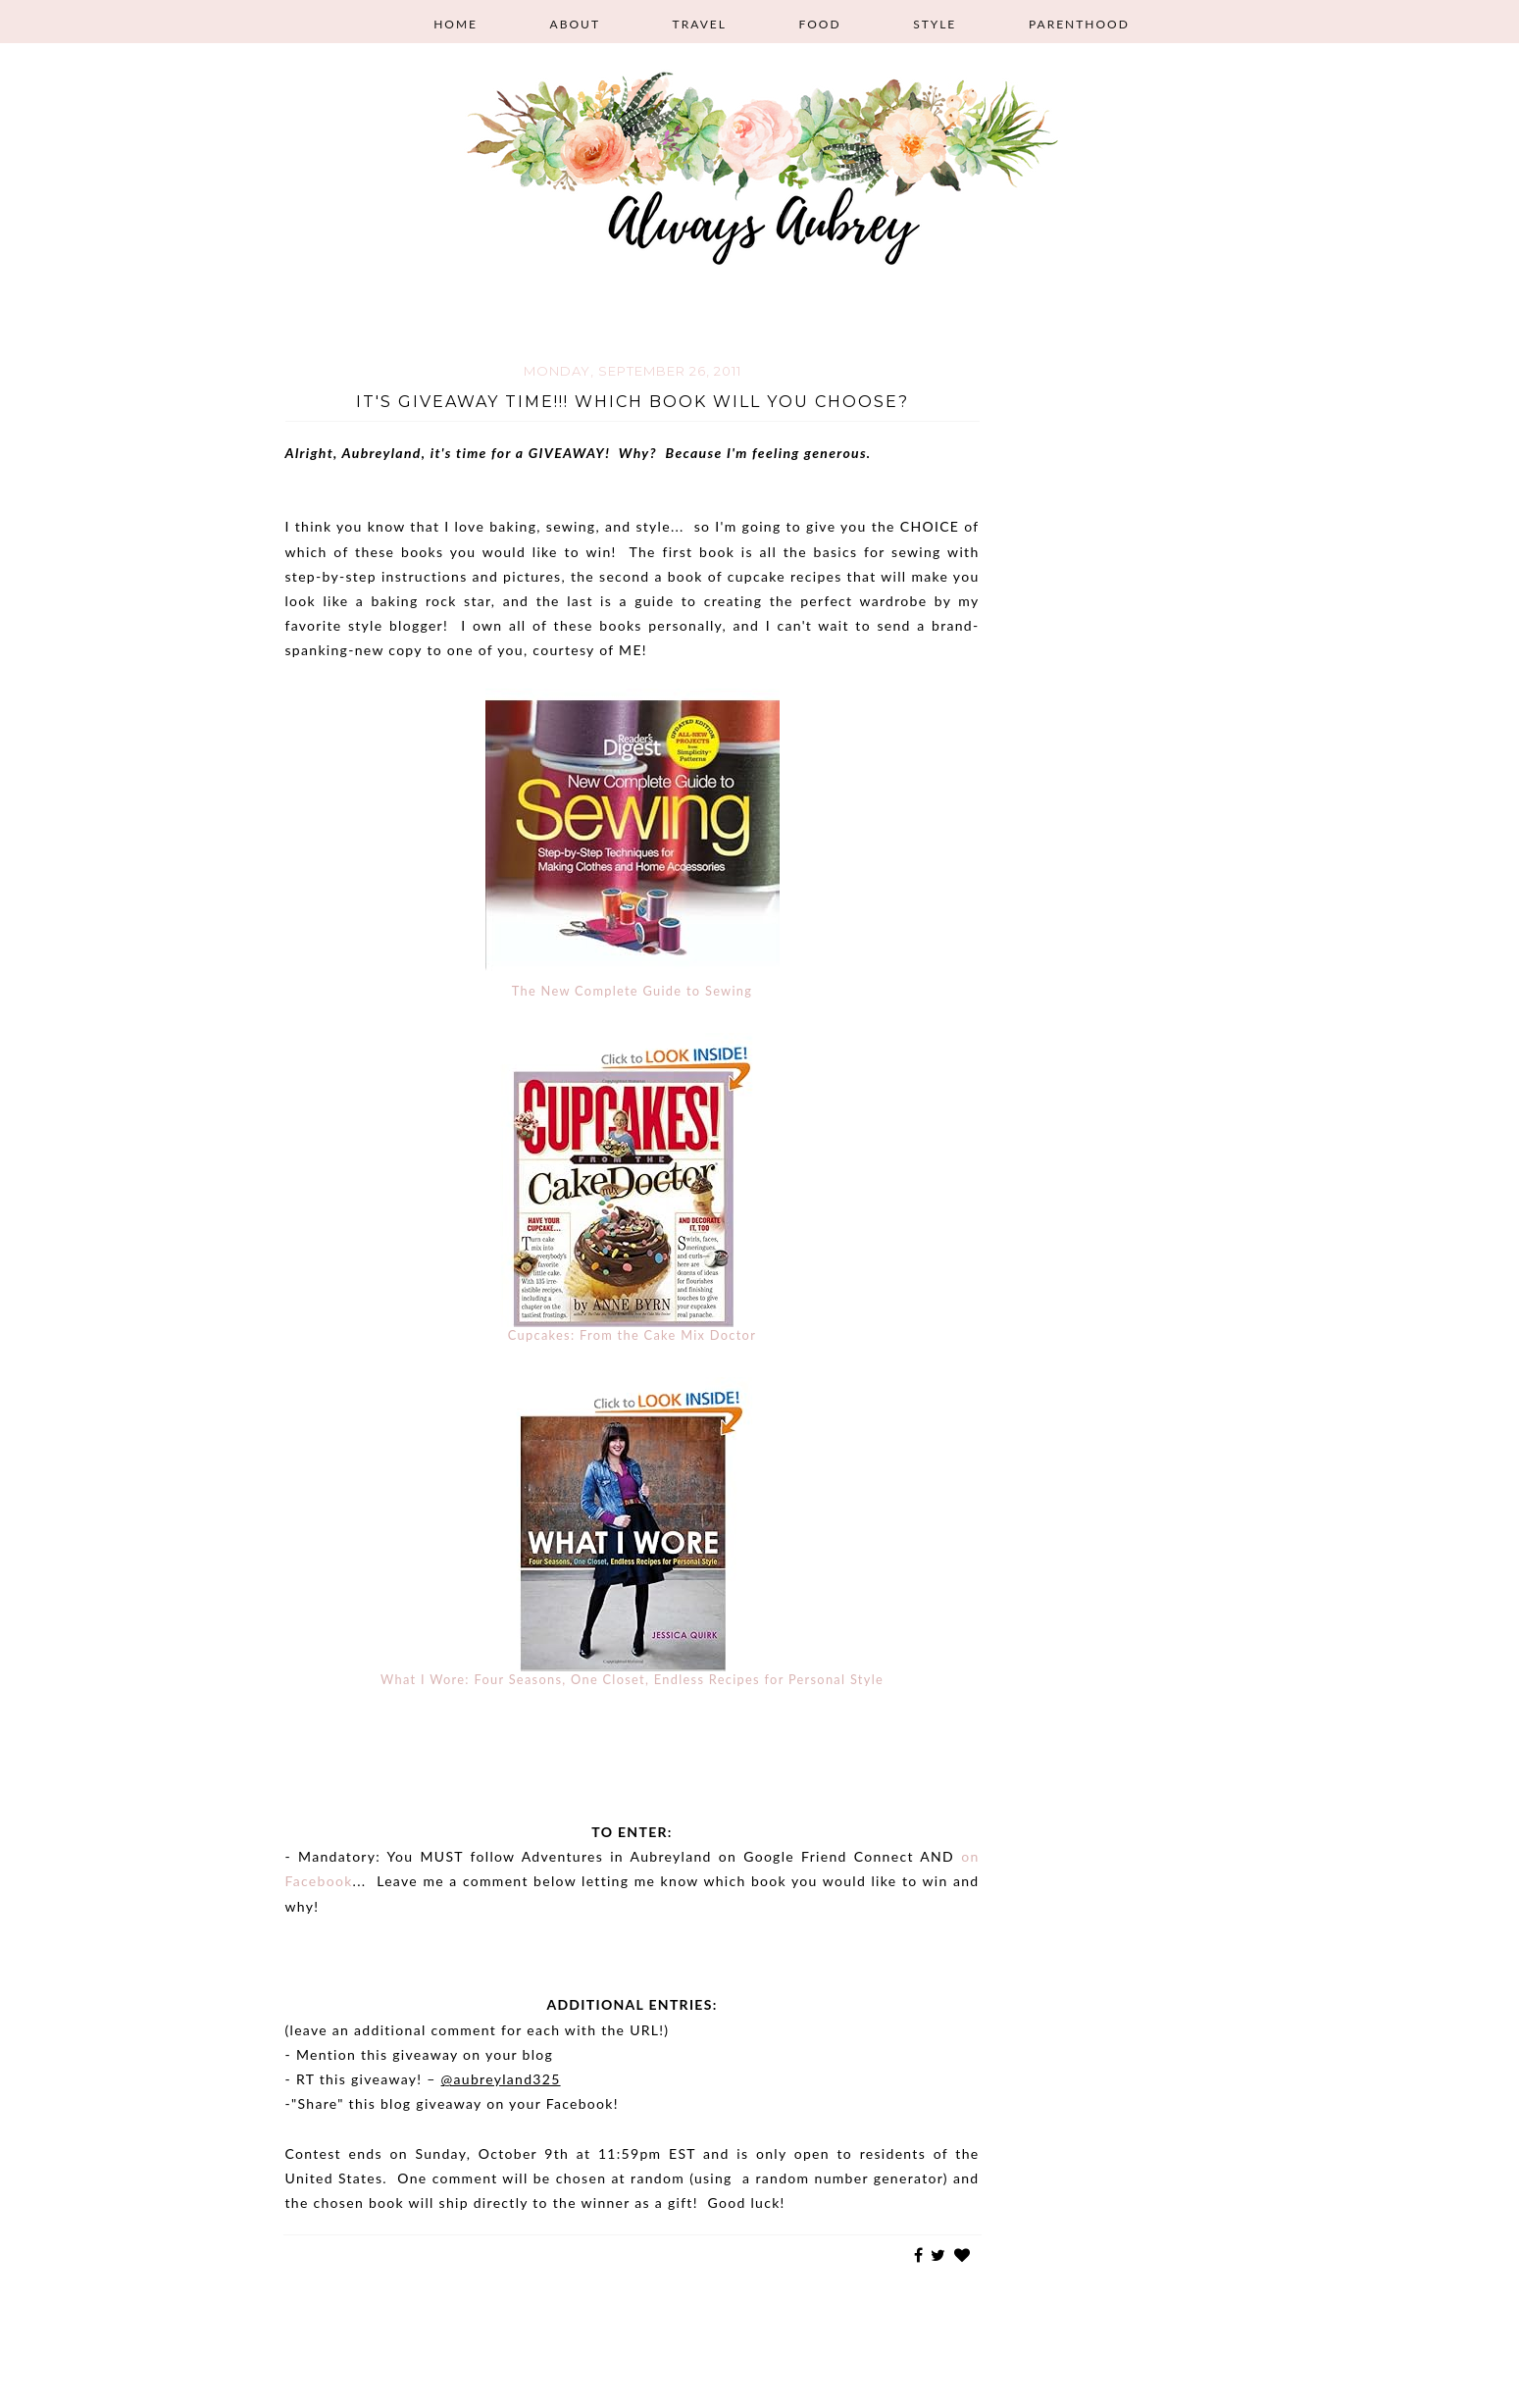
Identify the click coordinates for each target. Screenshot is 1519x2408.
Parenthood (1079, 24)
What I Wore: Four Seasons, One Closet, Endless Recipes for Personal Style (632, 1679)
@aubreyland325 (501, 2079)
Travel (700, 24)
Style (934, 24)
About (575, 24)
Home (455, 24)
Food (819, 24)
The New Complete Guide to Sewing (632, 991)
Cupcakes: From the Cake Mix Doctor (632, 1335)
